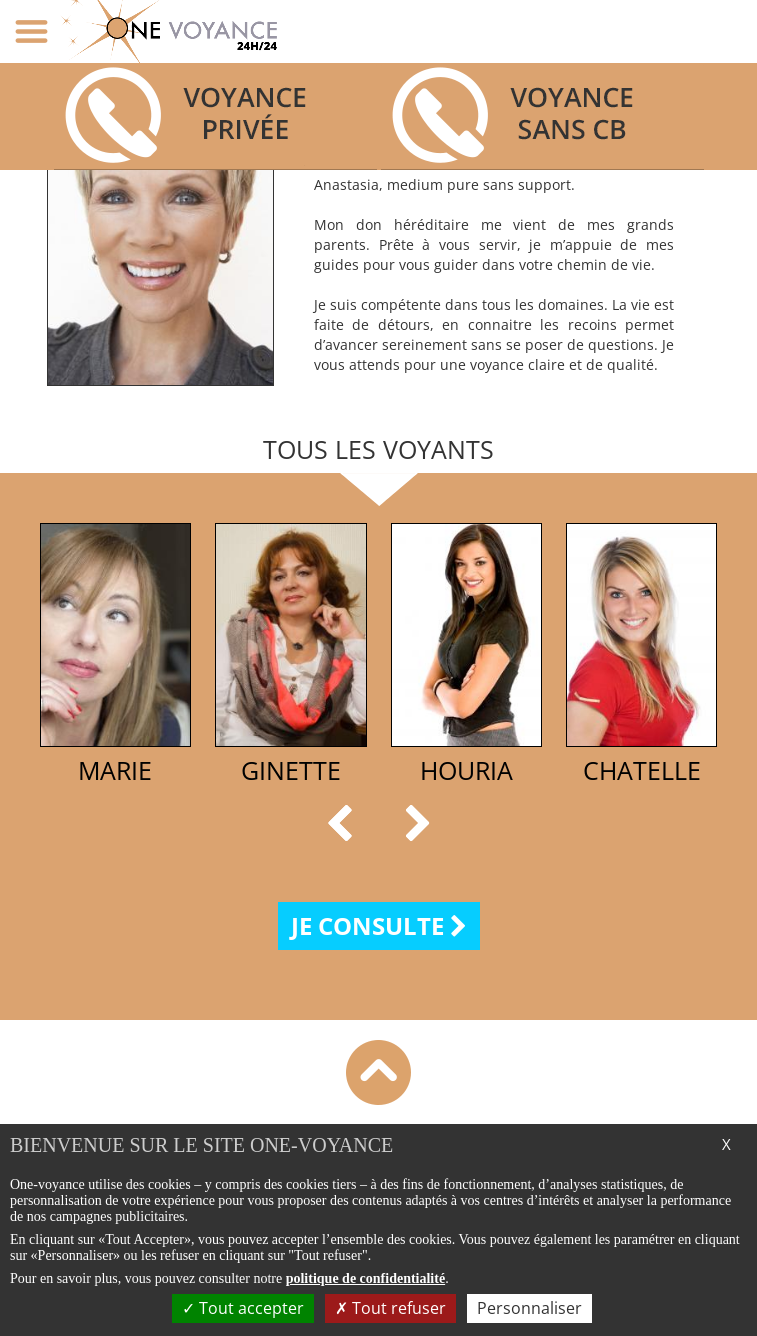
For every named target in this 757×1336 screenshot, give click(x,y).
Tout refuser (390, 1308)
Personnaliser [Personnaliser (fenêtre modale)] (529, 1308)
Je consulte (379, 925)
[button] (344, 823)
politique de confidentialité (365, 1278)
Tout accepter (243, 1308)
